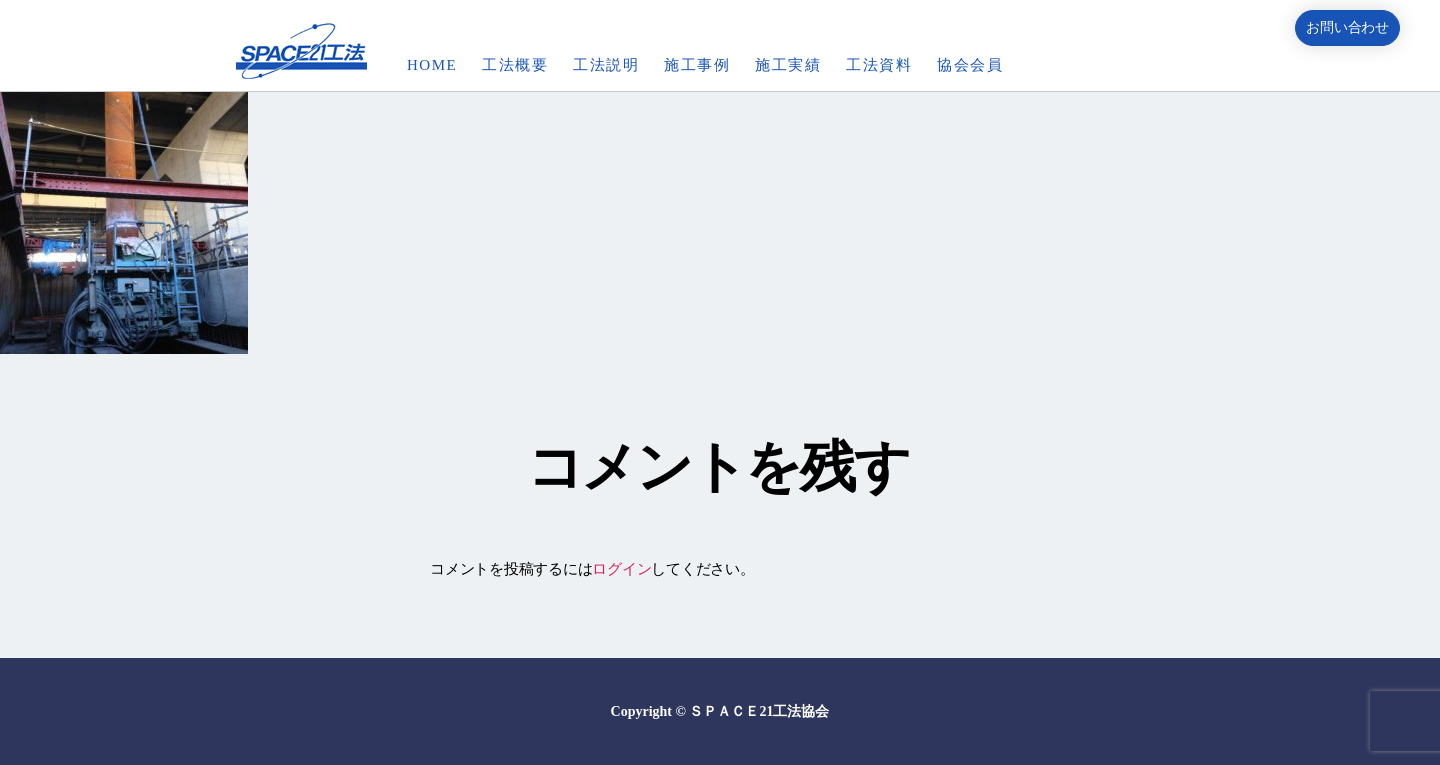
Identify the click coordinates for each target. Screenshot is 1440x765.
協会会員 (970, 65)
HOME (432, 65)
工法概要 (515, 65)
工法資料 (879, 65)
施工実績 (788, 65)
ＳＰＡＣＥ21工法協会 (759, 711)
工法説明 (606, 65)
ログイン (621, 569)
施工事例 (697, 65)
